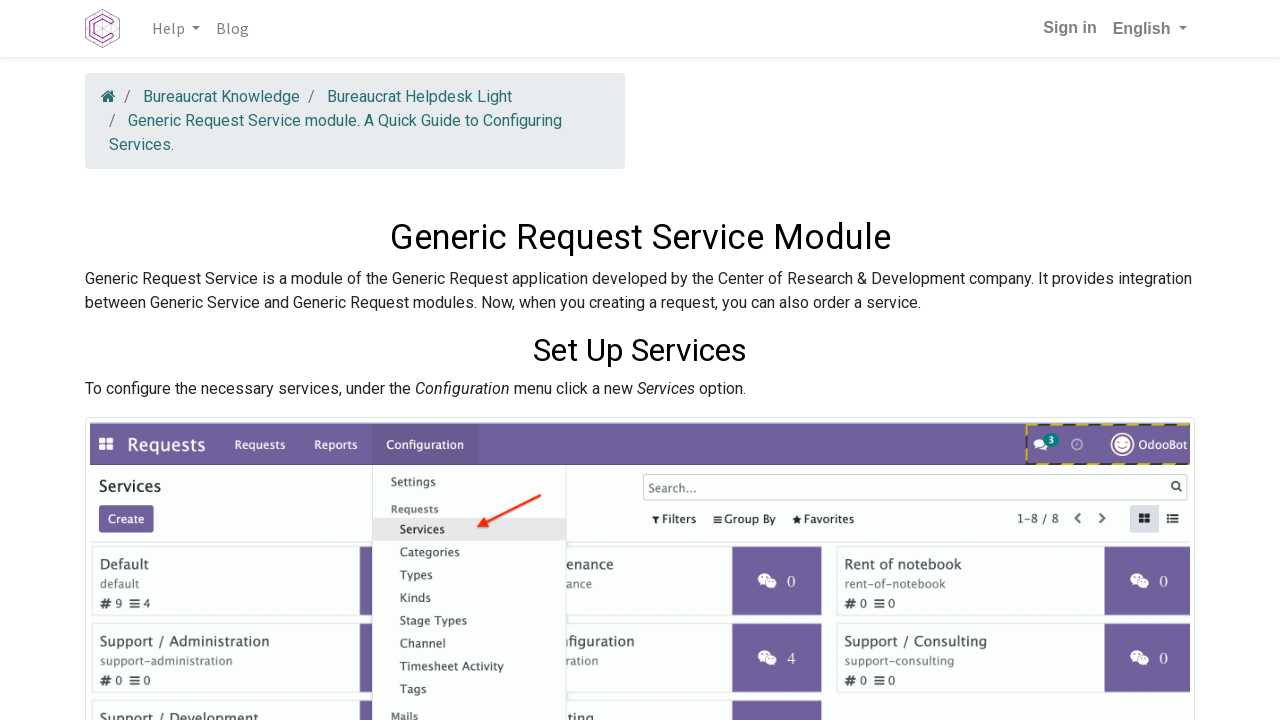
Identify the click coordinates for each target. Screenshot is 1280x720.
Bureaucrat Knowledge (221, 96)
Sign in (1069, 27)
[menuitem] (232, 28)
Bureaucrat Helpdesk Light (419, 96)
